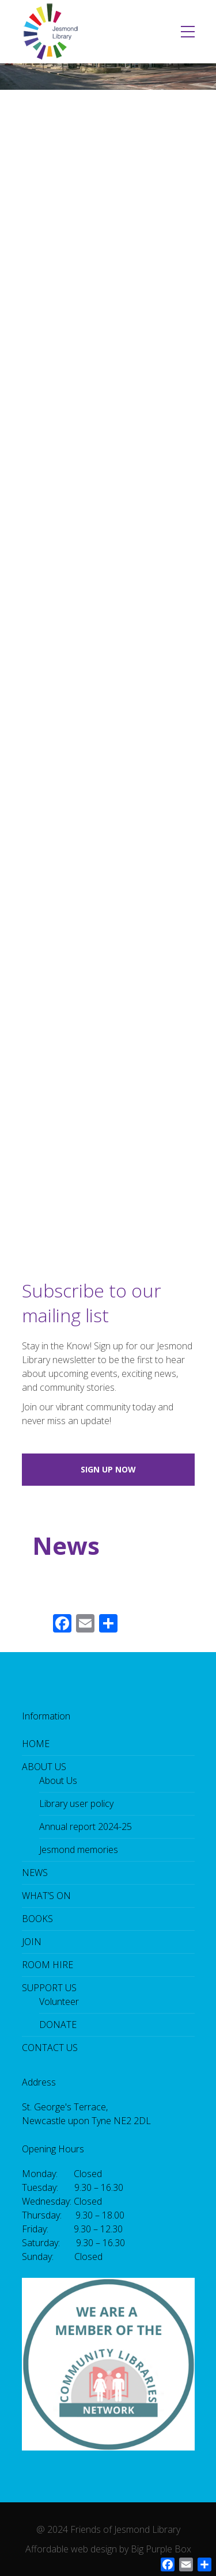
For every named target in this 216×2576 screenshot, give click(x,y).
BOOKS (37, 1918)
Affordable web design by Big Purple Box (108, 2549)
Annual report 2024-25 (85, 1826)
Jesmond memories (78, 1849)
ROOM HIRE (47, 1964)
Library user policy (76, 1803)
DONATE (58, 2024)
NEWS (35, 1872)
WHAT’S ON (46, 1895)
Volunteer (59, 2001)
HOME (36, 1743)
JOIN (31, 1941)
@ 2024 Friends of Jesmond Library (108, 2529)
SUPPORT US (49, 1987)
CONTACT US (50, 2047)
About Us (58, 1780)
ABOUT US (44, 1766)
